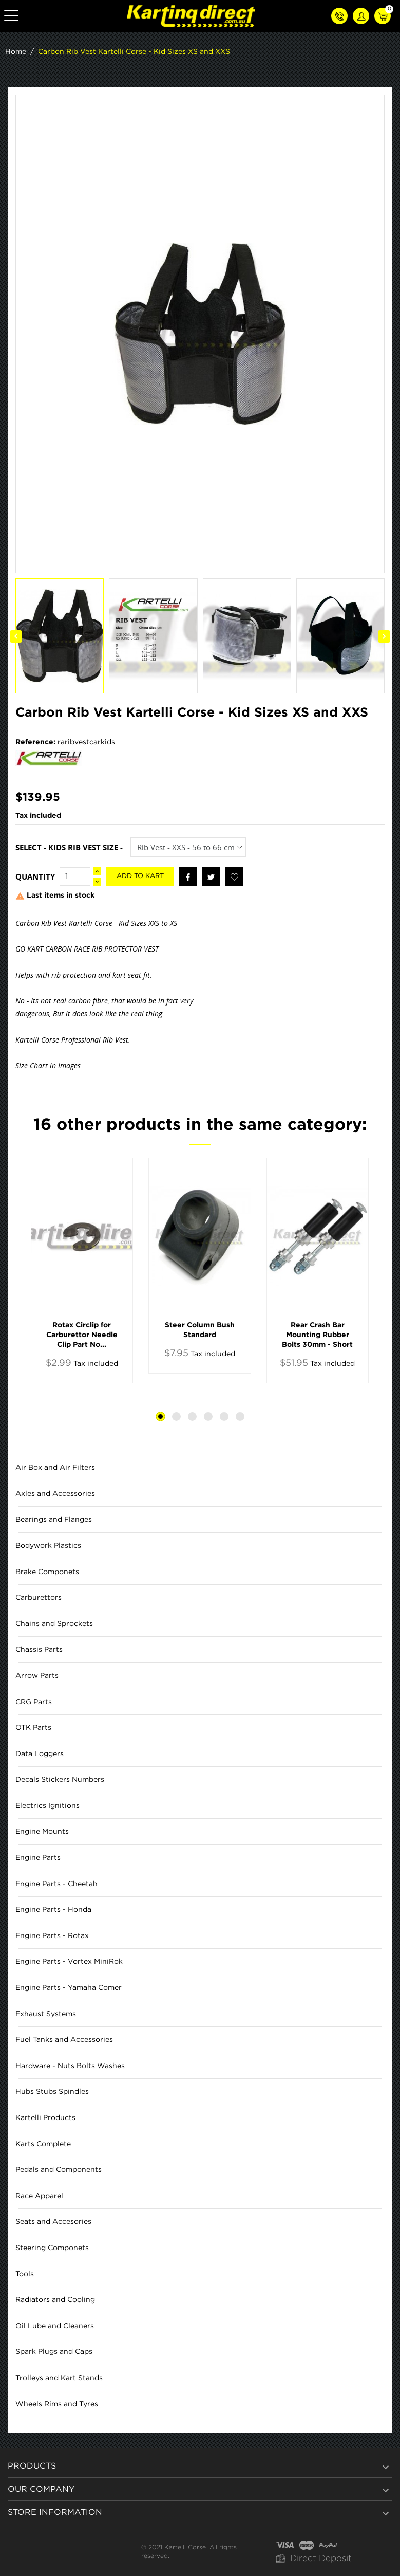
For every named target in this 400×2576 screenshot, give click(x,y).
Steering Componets (52, 2248)
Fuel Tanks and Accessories (64, 2040)
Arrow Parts (37, 1676)
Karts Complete (43, 2144)
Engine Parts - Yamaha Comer (68, 1988)
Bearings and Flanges (53, 1520)
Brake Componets (47, 1572)
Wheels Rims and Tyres (56, 2404)
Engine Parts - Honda (53, 1910)
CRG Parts (33, 1702)
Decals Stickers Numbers (59, 1780)
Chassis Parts (39, 1650)
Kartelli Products (45, 2118)
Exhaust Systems (45, 2014)
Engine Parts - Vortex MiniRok (69, 1962)
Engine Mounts (42, 1832)
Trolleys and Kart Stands (59, 2378)
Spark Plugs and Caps (53, 2352)
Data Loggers (39, 1754)
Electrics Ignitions (47, 1806)
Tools (24, 2274)
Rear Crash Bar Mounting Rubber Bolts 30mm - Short (317, 1335)
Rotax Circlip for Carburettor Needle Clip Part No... (82, 1335)
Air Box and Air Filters (55, 1468)
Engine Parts (38, 1858)
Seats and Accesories (53, 2222)
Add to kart (140, 876)
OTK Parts (33, 1728)
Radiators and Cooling (55, 2300)
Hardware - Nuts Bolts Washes (70, 2066)
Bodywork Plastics (48, 1546)
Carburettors (38, 1598)
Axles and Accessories (55, 1494)
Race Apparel (39, 2196)
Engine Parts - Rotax (52, 1936)
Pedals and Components (58, 2170)
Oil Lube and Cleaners (54, 2326)
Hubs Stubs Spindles (52, 2092)
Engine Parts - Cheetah (56, 1884)
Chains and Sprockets (54, 1624)
